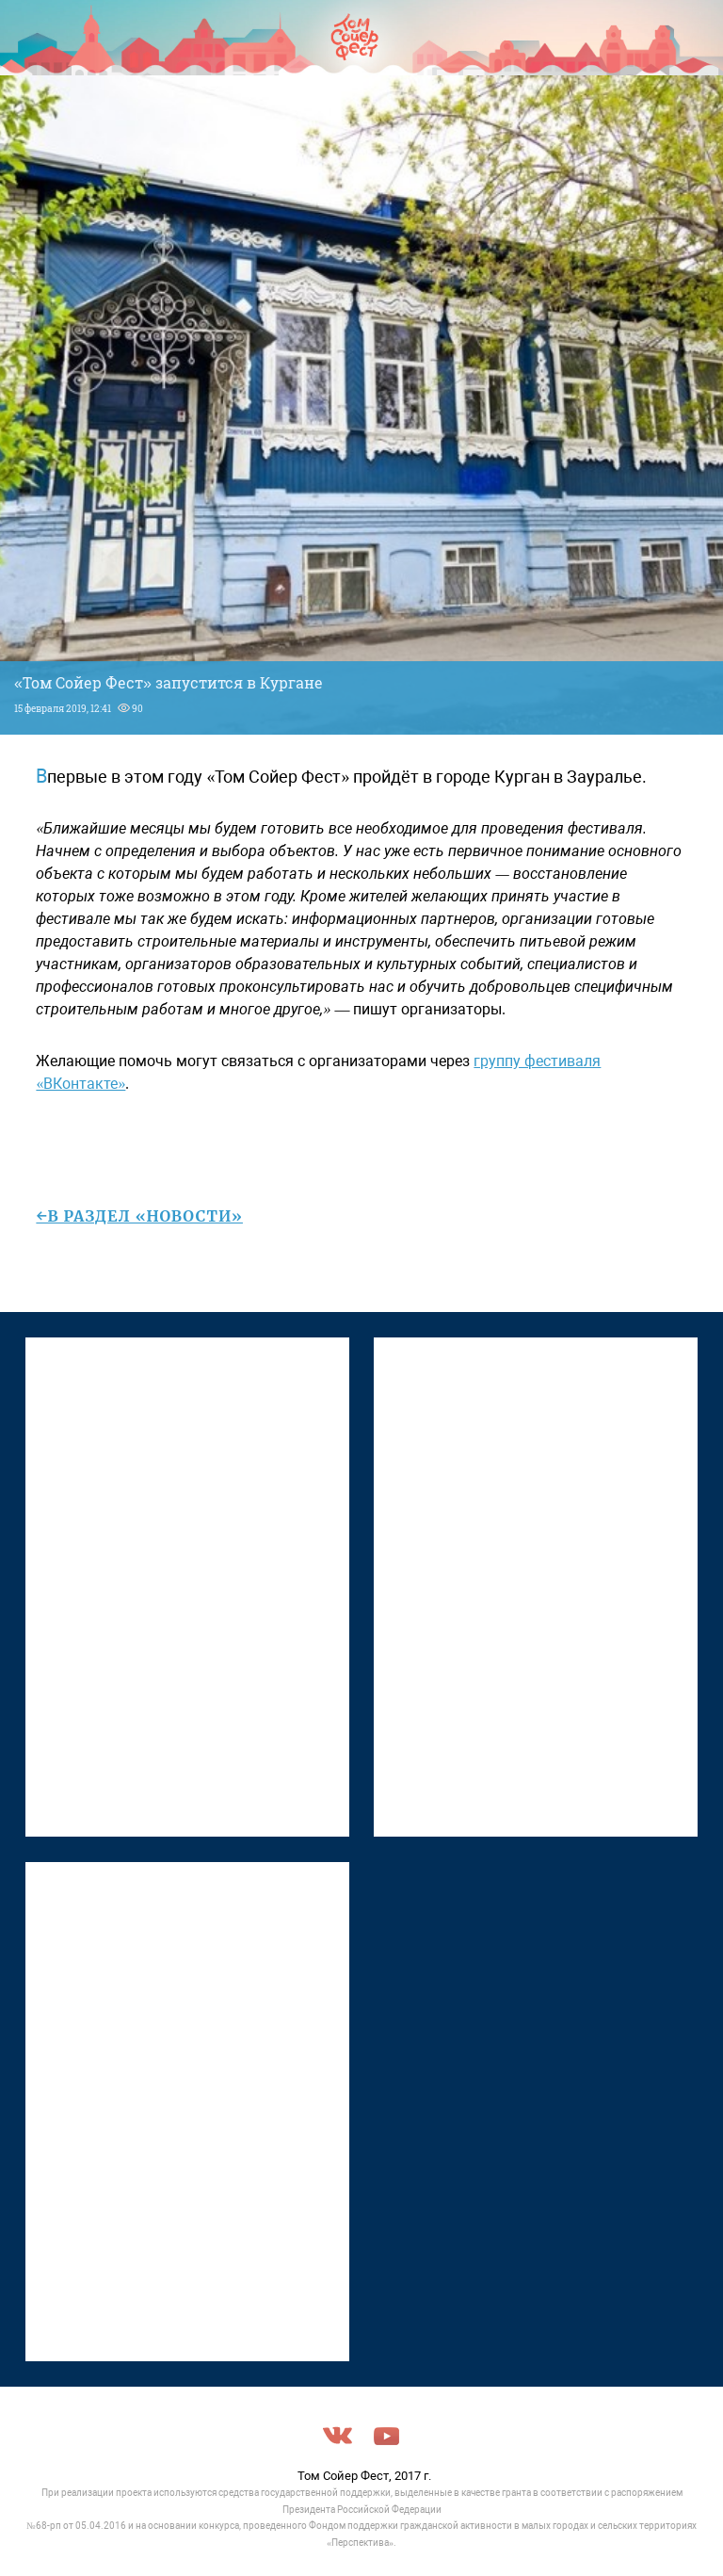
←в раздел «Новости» (139, 1216)
